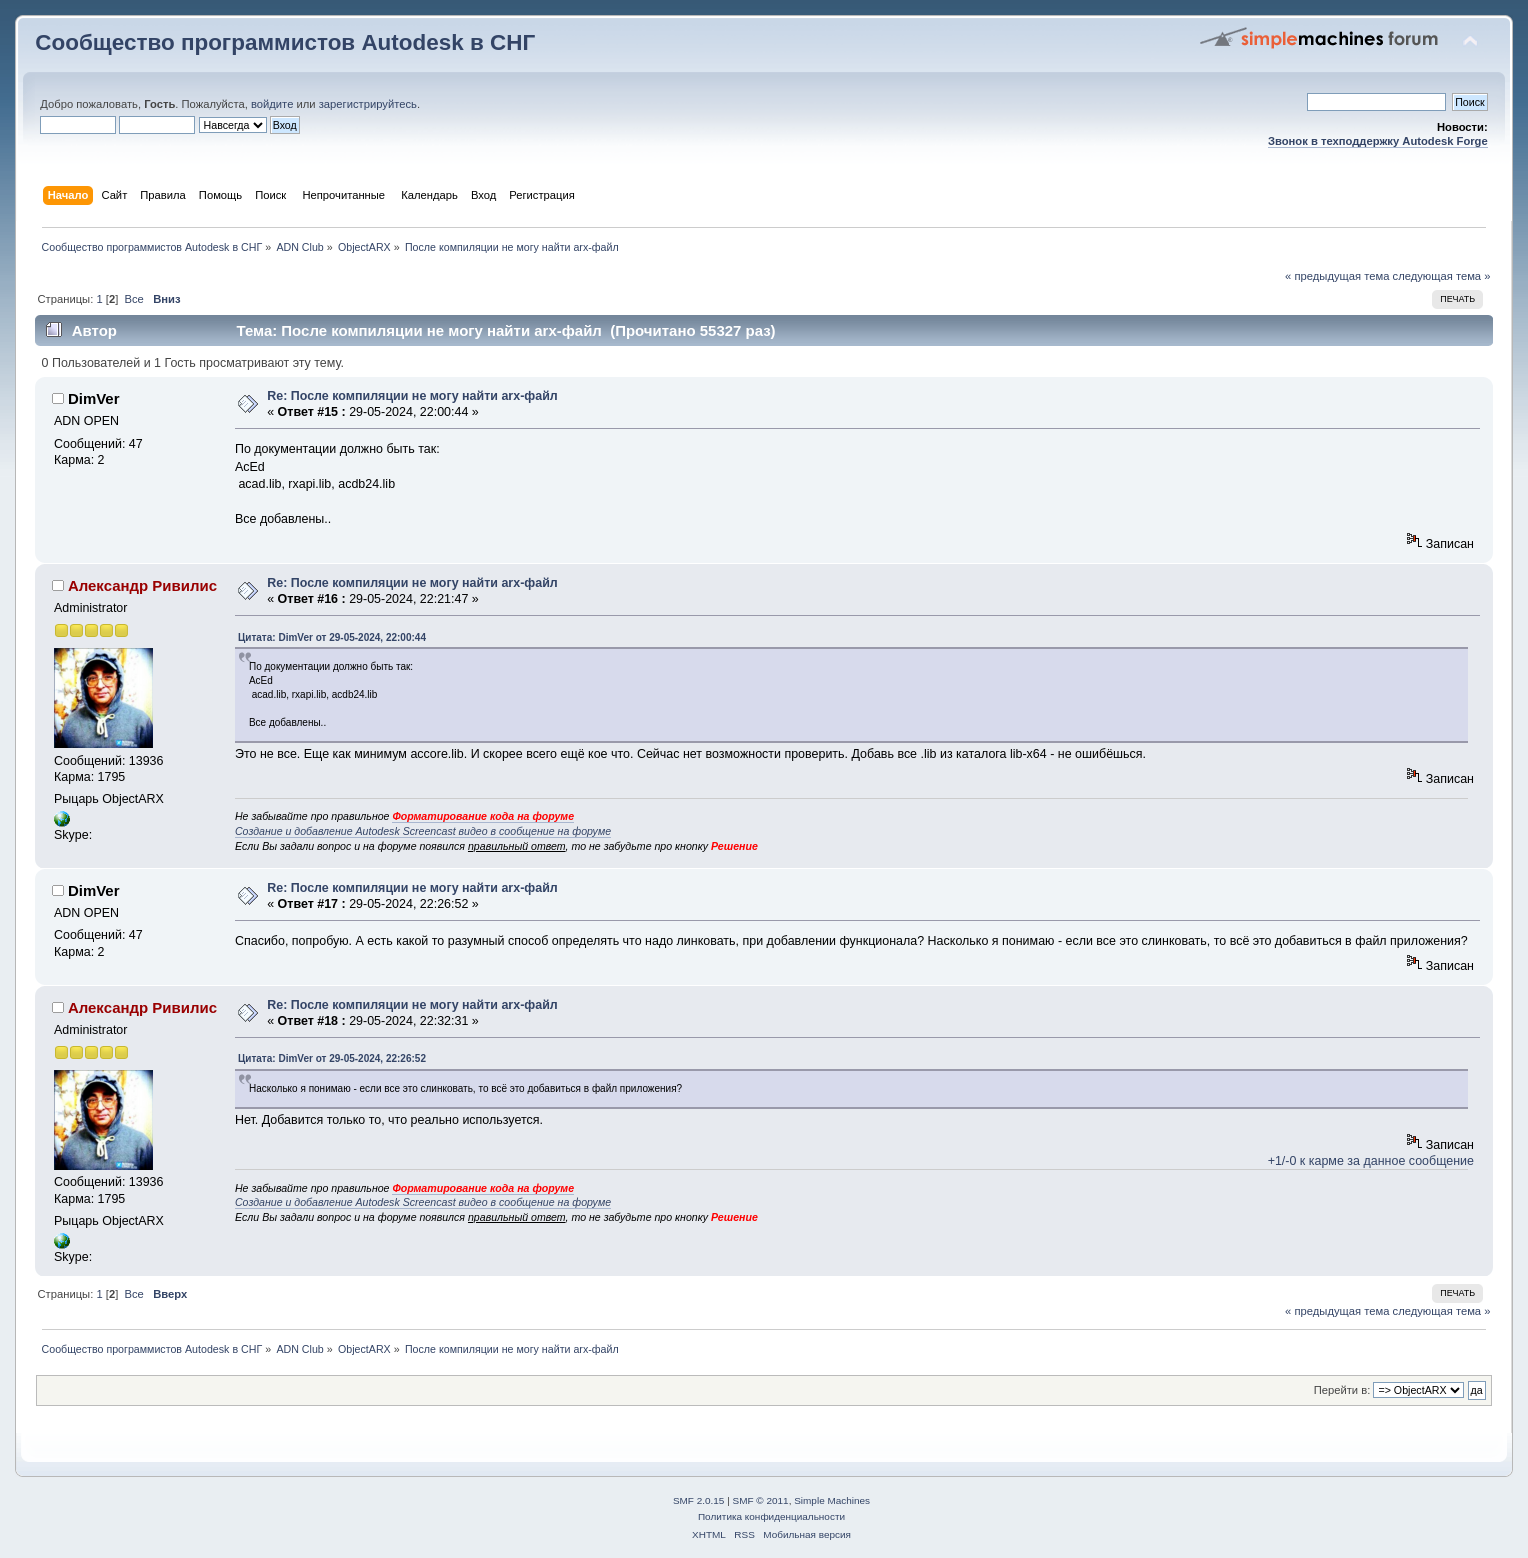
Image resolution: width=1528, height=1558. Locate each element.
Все (134, 299)
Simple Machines (832, 1500)
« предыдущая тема (1337, 276)
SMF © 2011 (761, 1500)
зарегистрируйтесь (368, 104)
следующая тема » (1442, 276)
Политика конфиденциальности (771, 1516)
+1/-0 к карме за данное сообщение (1371, 1161)
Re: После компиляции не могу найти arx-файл (412, 396)
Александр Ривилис (142, 585)
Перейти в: (1342, 1390)
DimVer (94, 398)
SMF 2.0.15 (699, 1500)
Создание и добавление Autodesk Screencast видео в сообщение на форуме (423, 831)
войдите (272, 104)
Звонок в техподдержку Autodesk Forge (1378, 141)
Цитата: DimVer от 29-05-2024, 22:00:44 (332, 637)
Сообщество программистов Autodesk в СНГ (285, 42)
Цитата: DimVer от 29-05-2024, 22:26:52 (332, 1058)
